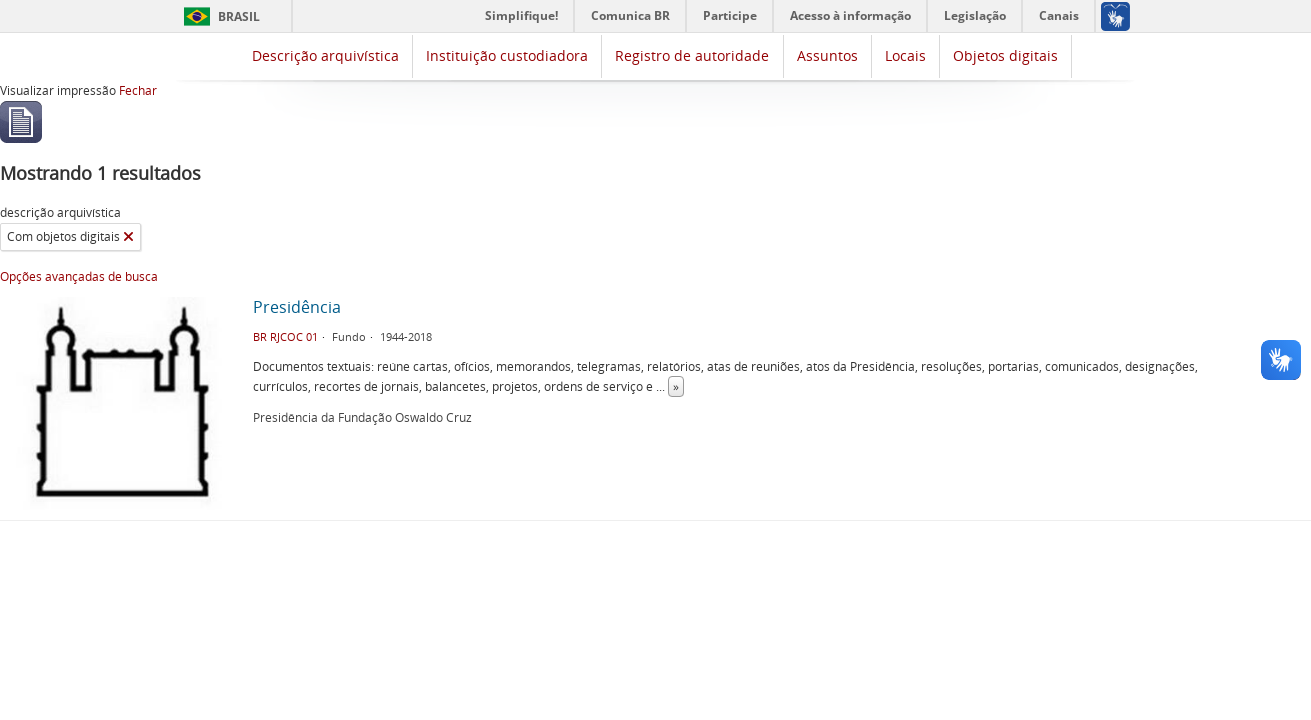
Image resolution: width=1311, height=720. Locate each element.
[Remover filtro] (128, 237)
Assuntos (827, 55)
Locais (905, 55)
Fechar (138, 90)
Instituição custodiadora (507, 55)
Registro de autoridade (692, 55)
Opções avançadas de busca (79, 276)
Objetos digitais (1005, 55)
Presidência (297, 307)
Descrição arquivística (325, 55)
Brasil (239, 16)
